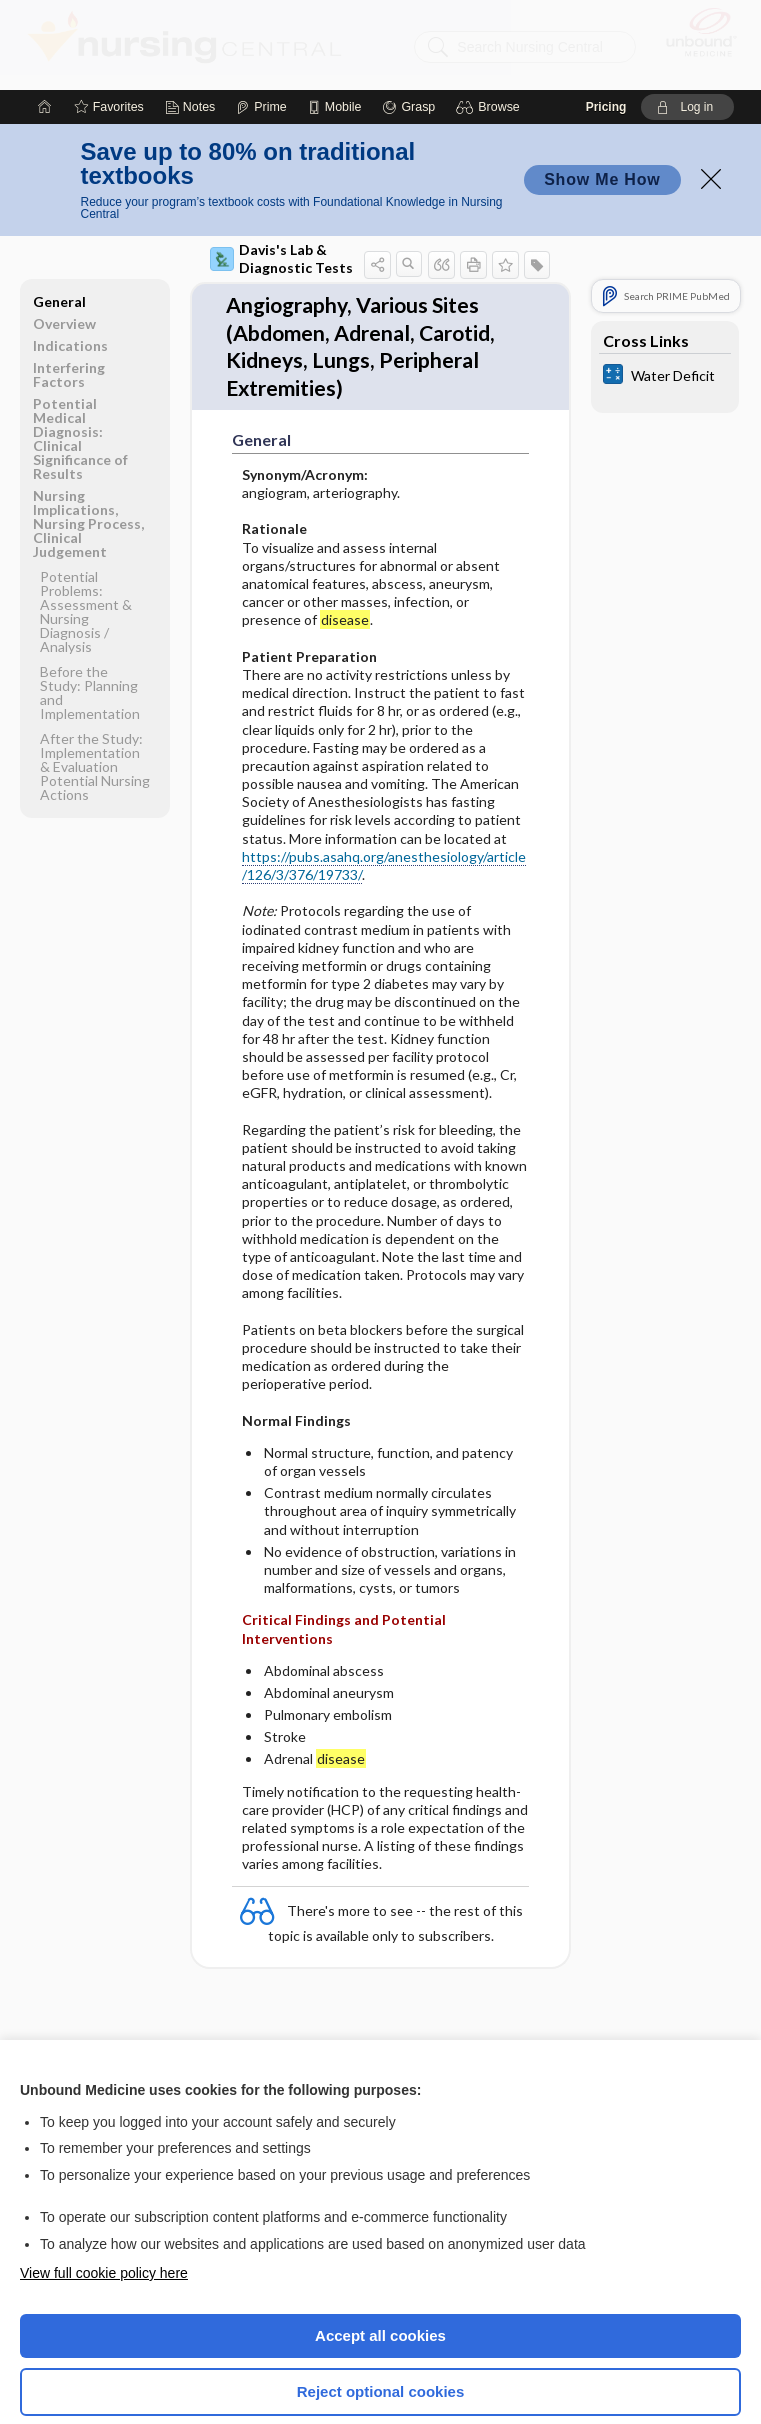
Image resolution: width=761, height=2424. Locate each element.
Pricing (606, 17)
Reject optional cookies (381, 2301)
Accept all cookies (380, 2245)
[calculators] (665, 286)
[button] (490, 17)
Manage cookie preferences (380, 2359)
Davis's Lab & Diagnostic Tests (281, 168)
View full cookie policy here (104, 2183)
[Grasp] (408, 17)
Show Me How (602, 89)
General (59, 211)
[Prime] (261, 17)
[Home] (45, 17)
